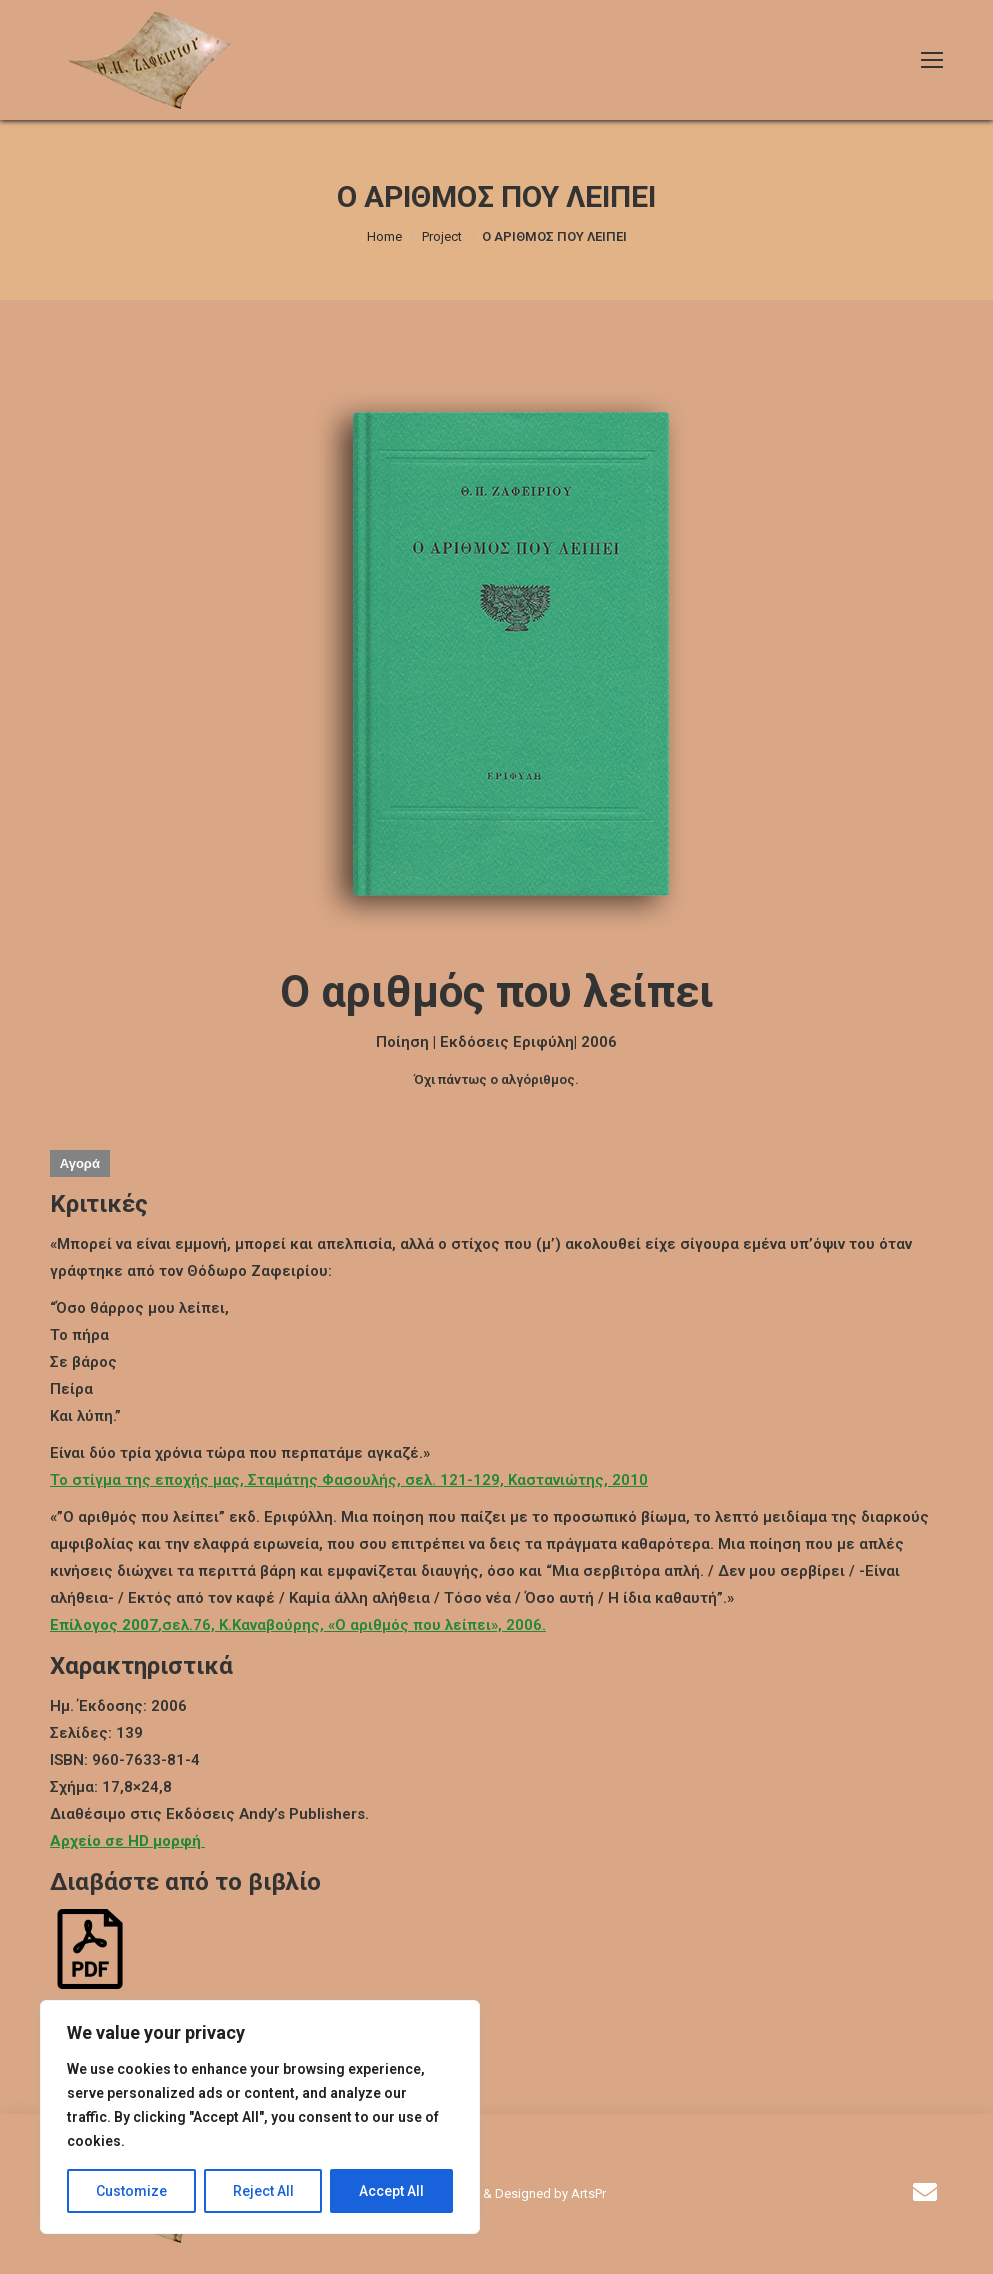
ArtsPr (588, 2193)
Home (384, 236)
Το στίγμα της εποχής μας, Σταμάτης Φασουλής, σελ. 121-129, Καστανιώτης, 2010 (349, 1480)
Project (442, 236)
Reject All (263, 2191)
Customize (131, 2191)
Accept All (391, 2191)
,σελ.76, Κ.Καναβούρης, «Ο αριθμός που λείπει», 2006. (298, 1625)
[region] (260, 2117)
